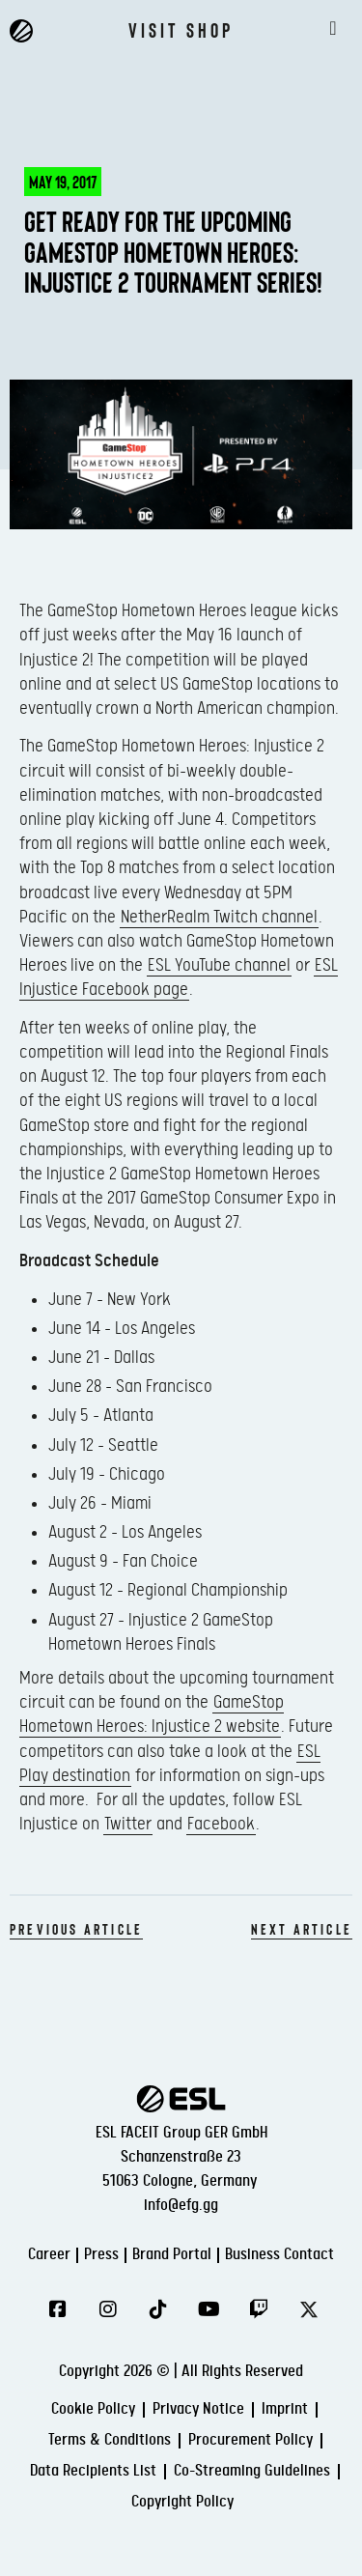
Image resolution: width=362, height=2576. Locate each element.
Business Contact (279, 2255)
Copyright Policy (182, 2502)
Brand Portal (171, 2255)
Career (49, 2255)
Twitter (128, 1824)
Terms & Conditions (109, 2440)
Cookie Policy (93, 2409)
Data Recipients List (93, 2471)
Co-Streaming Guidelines (252, 2471)
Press (101, 2255)
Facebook (221, 1824)
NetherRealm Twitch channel (219, 917)
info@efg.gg (181, 2205)
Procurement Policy (250, 2440)
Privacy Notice (198, 2409)
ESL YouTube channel (219, 965)
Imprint (285, 2409)
